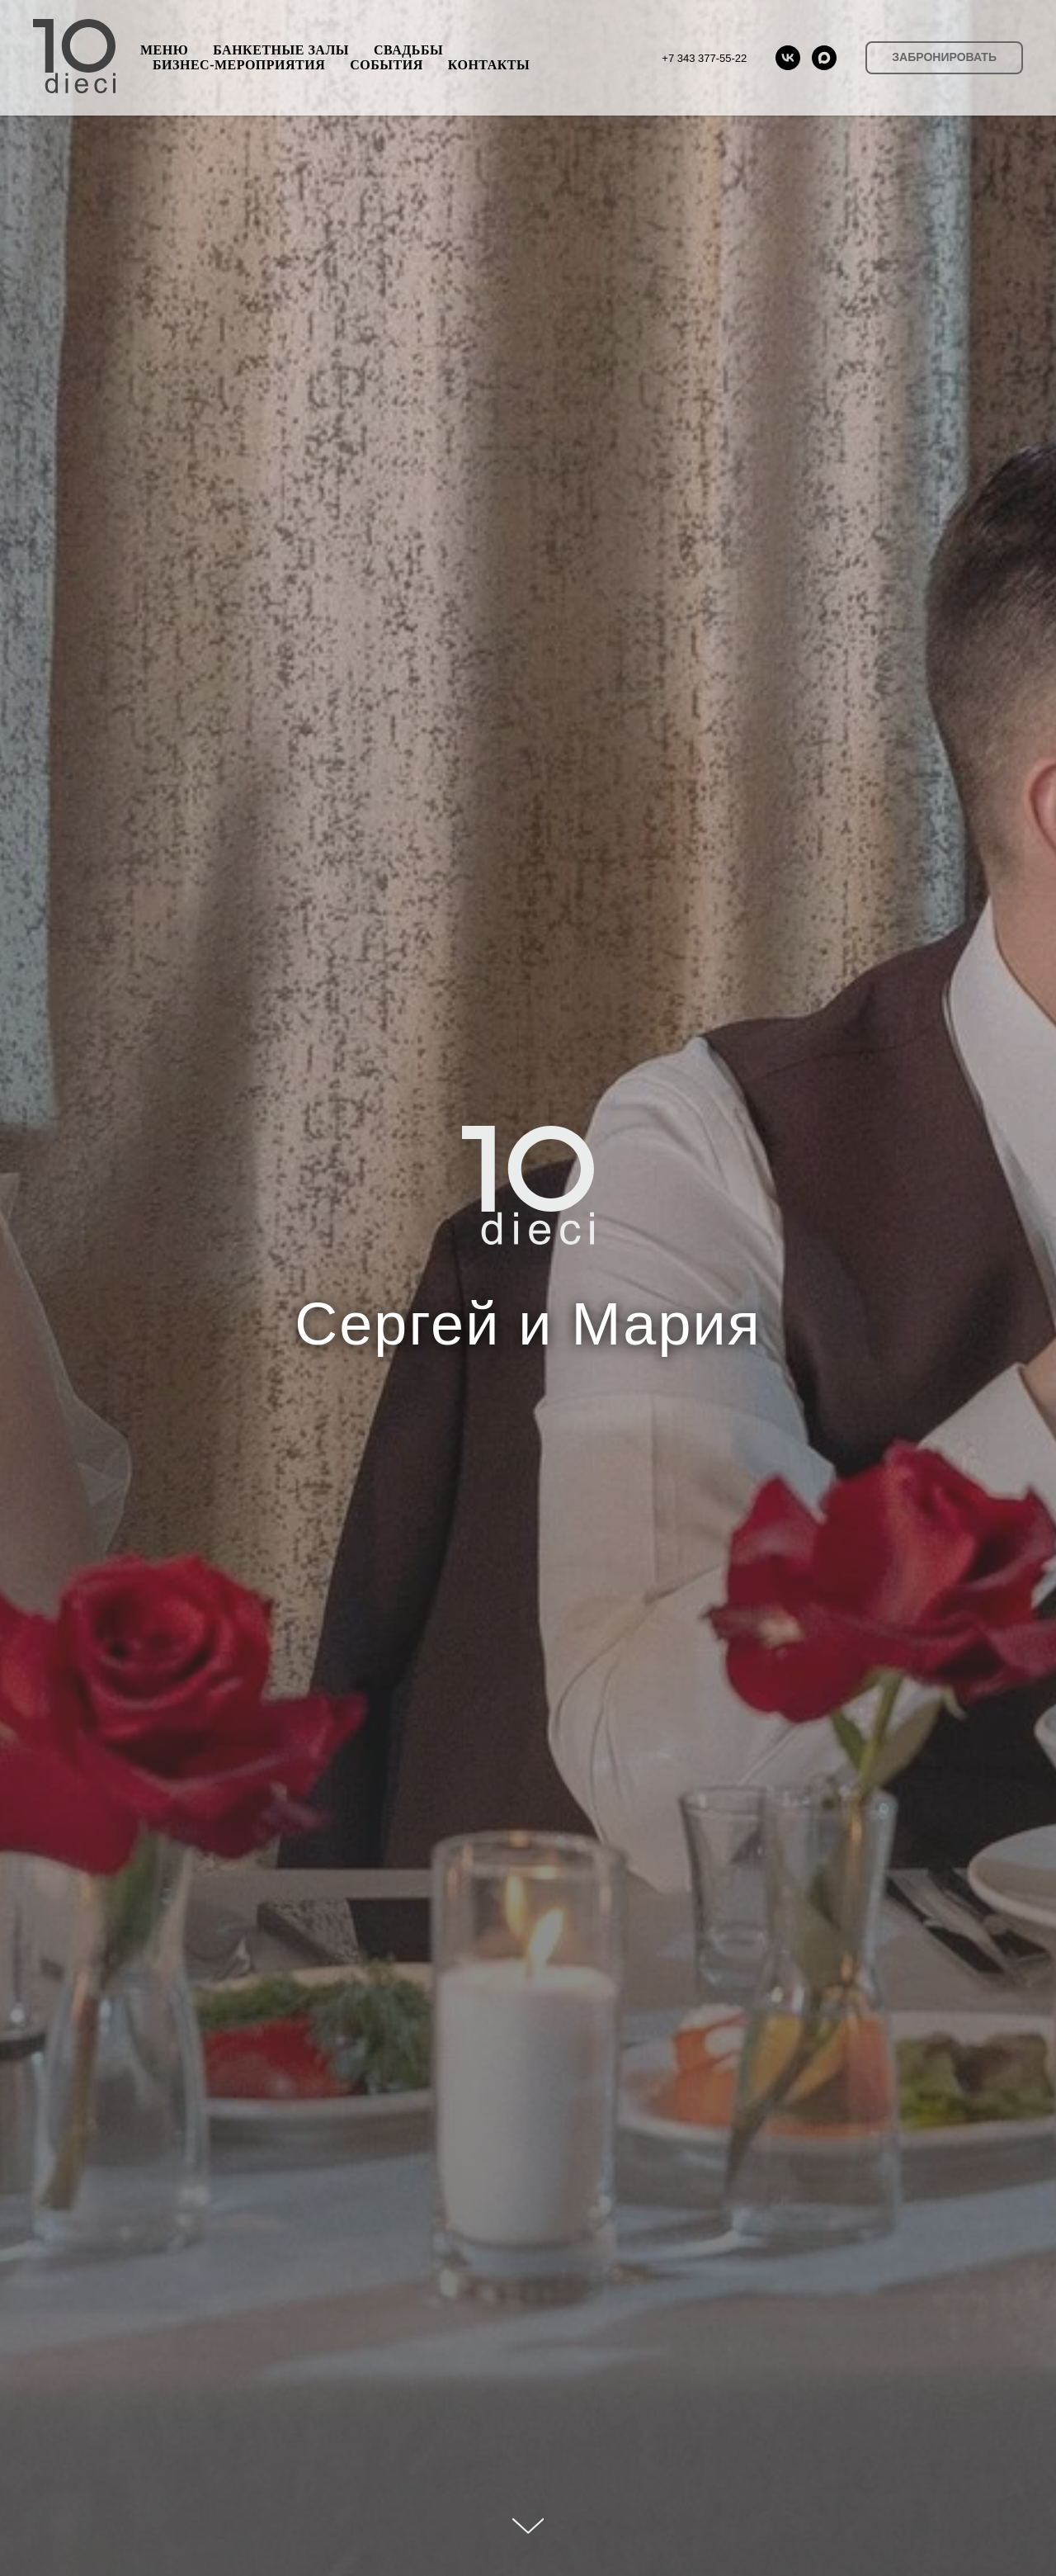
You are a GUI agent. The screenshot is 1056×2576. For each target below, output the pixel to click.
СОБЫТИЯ (386, 65)
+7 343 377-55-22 (704, 58)
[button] (944, 57)
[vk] (788, 57)
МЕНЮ (164, 50)
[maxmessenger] (824, 57)
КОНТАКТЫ (489, 65)
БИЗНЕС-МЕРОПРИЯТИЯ (239, 65)
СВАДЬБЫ (408, 50)
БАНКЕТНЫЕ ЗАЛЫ (281, 50)
